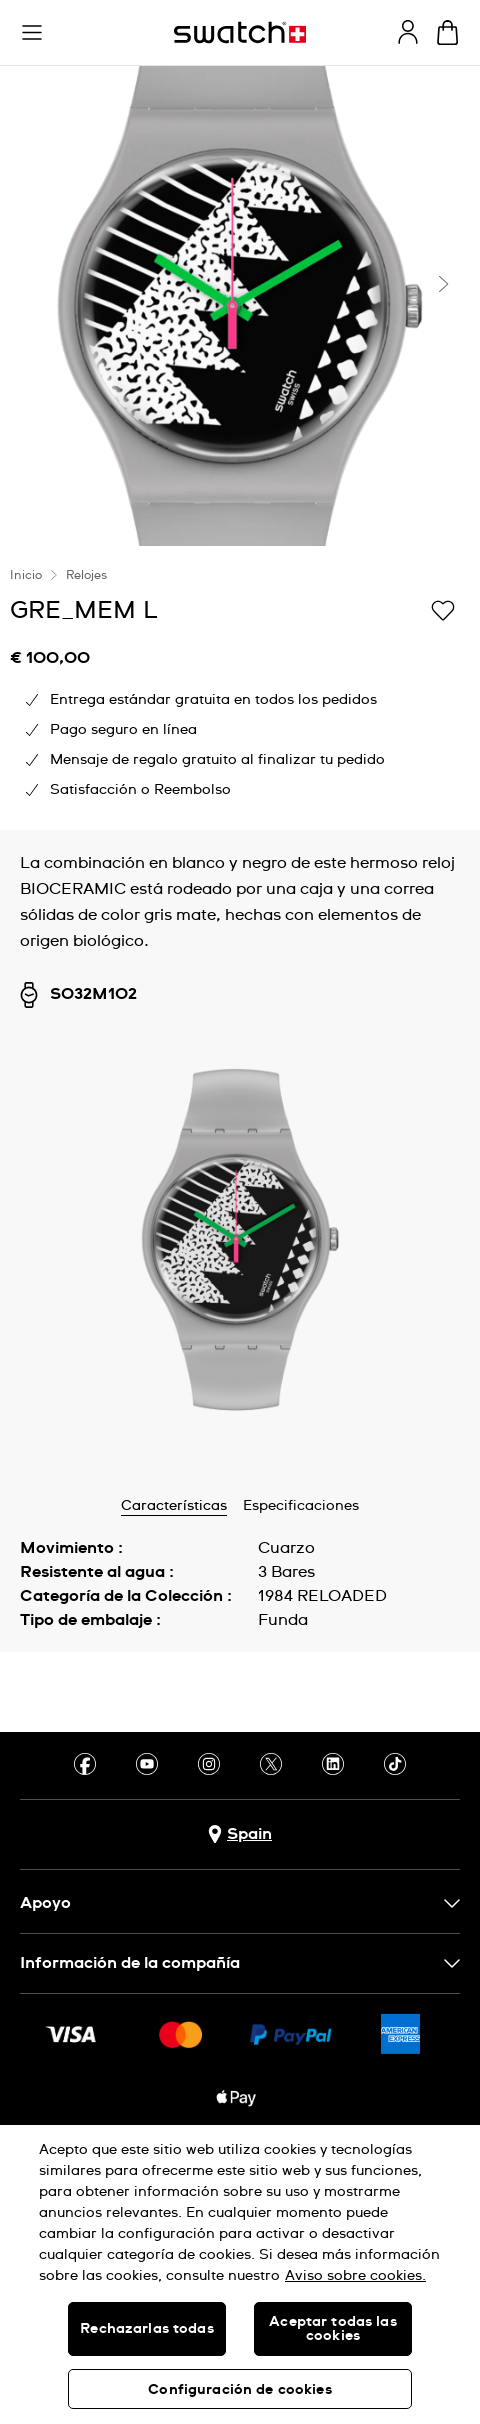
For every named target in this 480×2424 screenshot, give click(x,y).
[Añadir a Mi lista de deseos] (443, 609)
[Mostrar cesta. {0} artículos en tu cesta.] (447, 32)
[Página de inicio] (240, 32)
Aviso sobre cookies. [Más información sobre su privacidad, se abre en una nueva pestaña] (355, 2276)
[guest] (408, 32)
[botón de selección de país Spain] (240, 1834)
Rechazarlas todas (146, 2329)
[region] (240, 2274)
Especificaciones (301, 1506)
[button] (32, 33)
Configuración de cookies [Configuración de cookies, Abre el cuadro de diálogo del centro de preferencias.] (239, 2390)
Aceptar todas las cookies (332, 2329)
